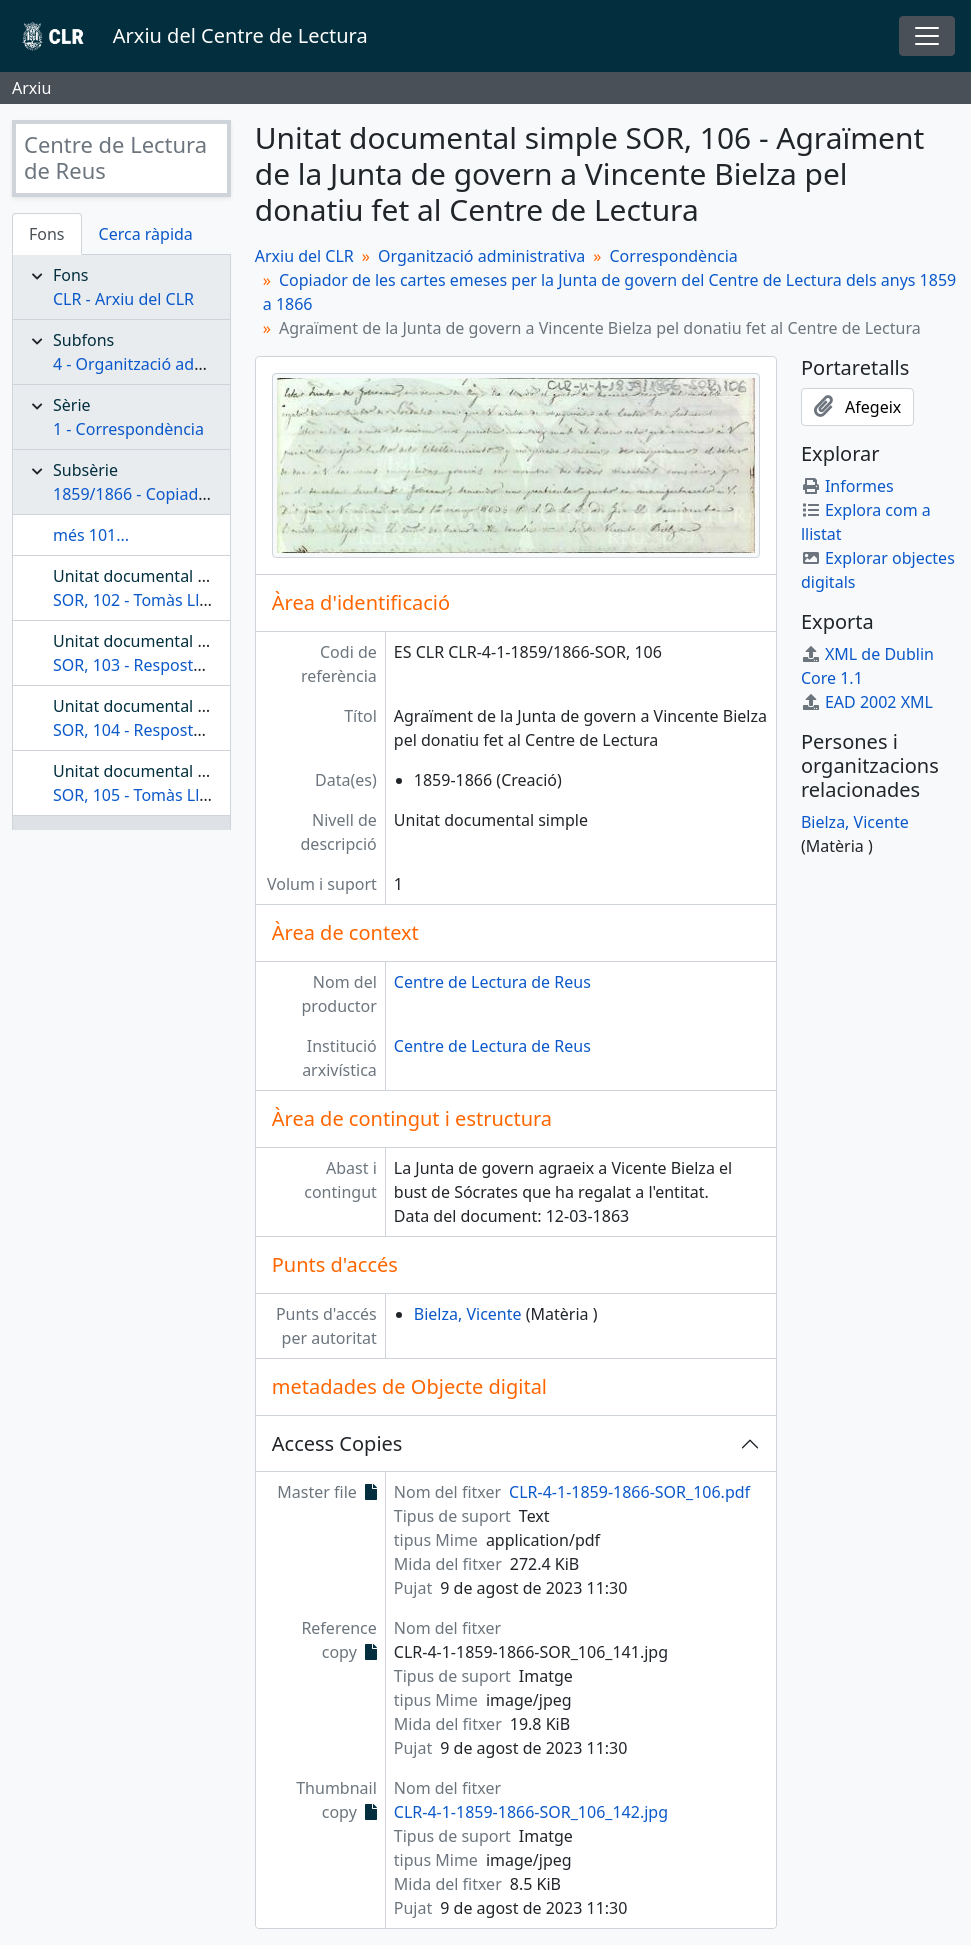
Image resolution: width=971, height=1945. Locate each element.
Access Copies (337, 1443)
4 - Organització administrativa (168, 364)
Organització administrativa (481, 256)
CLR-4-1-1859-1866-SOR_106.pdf (629, 1492)
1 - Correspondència (128, 429)
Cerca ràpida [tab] (146, 234)
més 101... (91, 535)
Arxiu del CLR (304, 256)
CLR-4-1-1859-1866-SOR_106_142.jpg (531, 1812)
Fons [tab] (47, 234)
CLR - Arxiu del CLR (123, 299)
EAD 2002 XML (867, 702)
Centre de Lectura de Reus (492, 982)
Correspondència (673, 256)
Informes (847, 486)
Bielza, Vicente (468, 1314)
